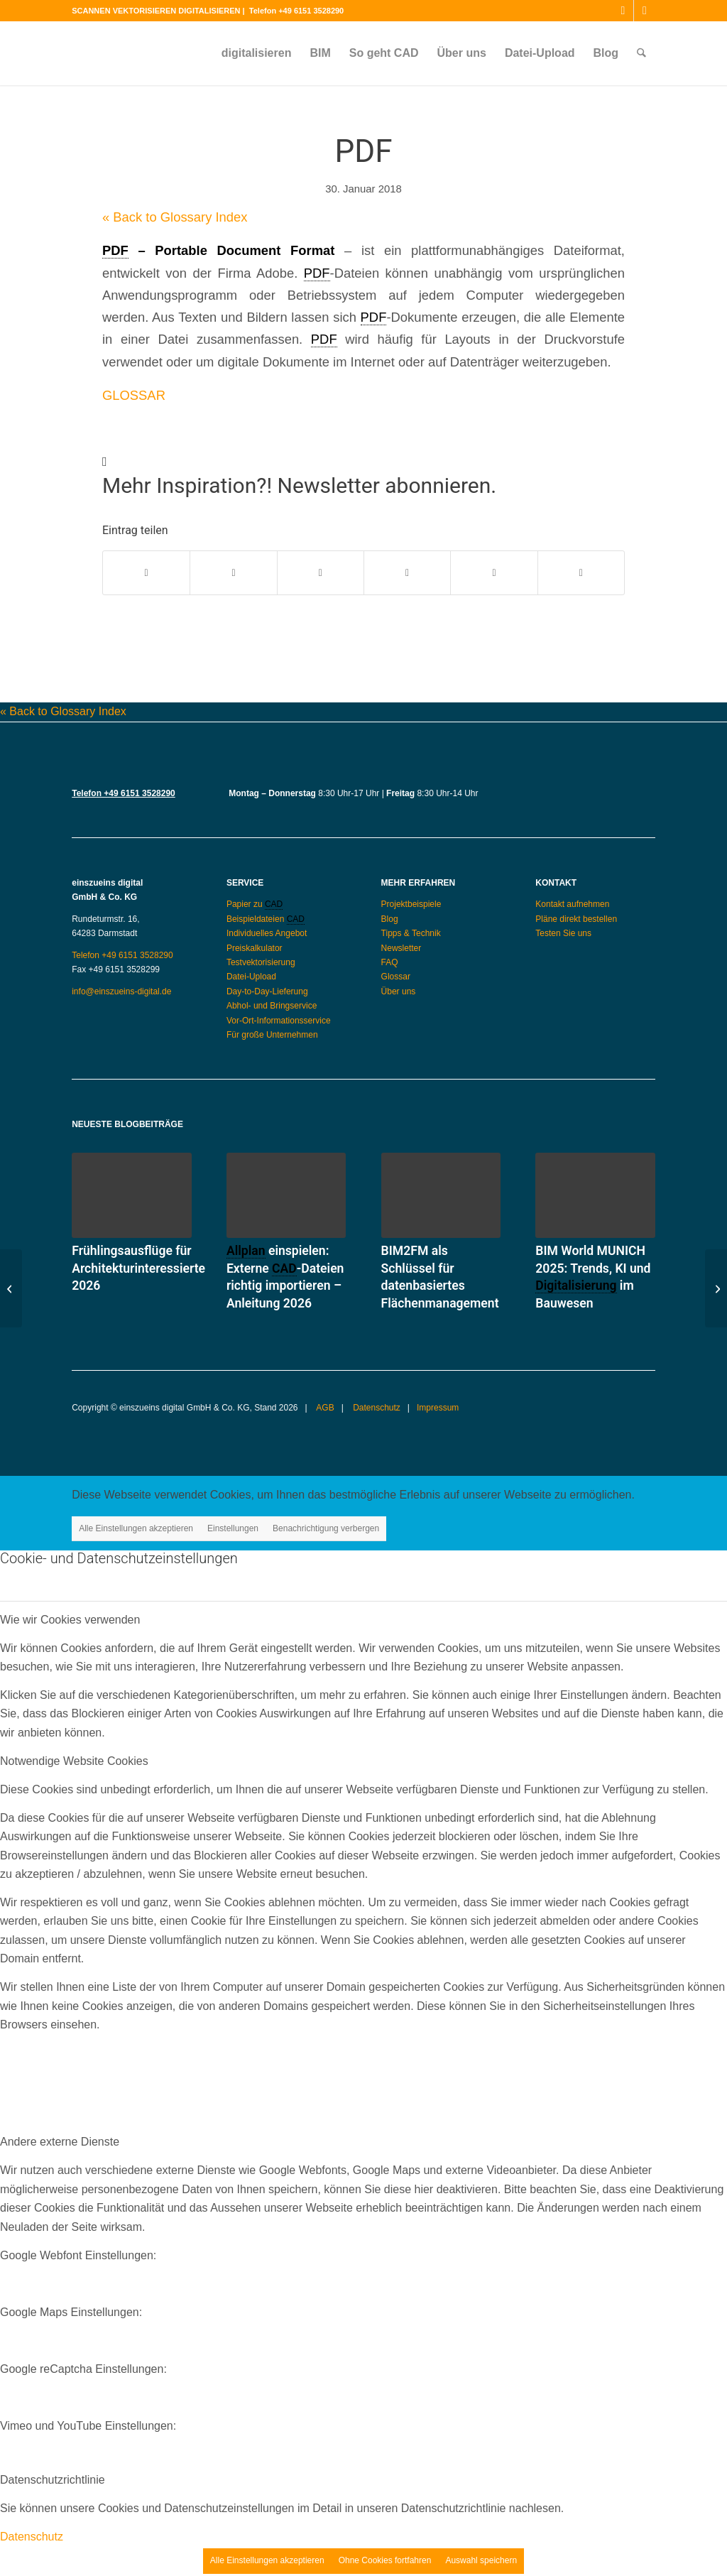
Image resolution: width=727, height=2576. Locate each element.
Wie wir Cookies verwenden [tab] (70, 1620)
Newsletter (401, 948)
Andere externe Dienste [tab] (59, 2142)
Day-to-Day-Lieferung (267, 991)
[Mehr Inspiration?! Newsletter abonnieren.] (104, 462)
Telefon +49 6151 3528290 (296, 10)
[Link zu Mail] (644, 10)
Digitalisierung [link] (575, 1285)
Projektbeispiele (411, 904)
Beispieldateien (256, 919)
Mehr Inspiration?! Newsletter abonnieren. (299, 485)
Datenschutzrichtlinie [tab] (52, 2480)
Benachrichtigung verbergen (326, 1528)
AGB (324, 1408)
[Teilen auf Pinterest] (407, 572)
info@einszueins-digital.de (121, 991)
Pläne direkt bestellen (576, 919)
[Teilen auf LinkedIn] (494, 572)
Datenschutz (375, 1408)
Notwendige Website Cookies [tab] (74, 1761)
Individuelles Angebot (266, 933)
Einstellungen (232, 1528)
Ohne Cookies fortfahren (385, 2560)
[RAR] (716, 1288)
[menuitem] (256, 53)
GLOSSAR (133, 395)
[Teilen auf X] (233, 572)
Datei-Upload (251, 977)
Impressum (438, 1408)
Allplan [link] (246, 1251)
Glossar (395, 977)
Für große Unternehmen (272, 1035)
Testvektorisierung (260, 962)
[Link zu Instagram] (623, 10)
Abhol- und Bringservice (271, 1006)
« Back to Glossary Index (174, 217)
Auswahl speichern (481, 2560)
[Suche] (641, 53)
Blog (389, 919)
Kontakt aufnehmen (572, 904)
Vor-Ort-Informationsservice (278, 1021)
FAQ (389, 962)
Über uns (398, 991)
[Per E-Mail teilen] (581, 572)
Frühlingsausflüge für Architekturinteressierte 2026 (138, 1268)
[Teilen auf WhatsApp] (321, 572)
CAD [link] (274, 904)
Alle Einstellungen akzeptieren (136, 1528)
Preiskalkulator (254, 948)
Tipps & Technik (411, 933)
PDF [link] (115, 250)
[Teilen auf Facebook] (146, 572)
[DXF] (11, 1288)
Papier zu (245, 904)
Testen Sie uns (563, 933)
